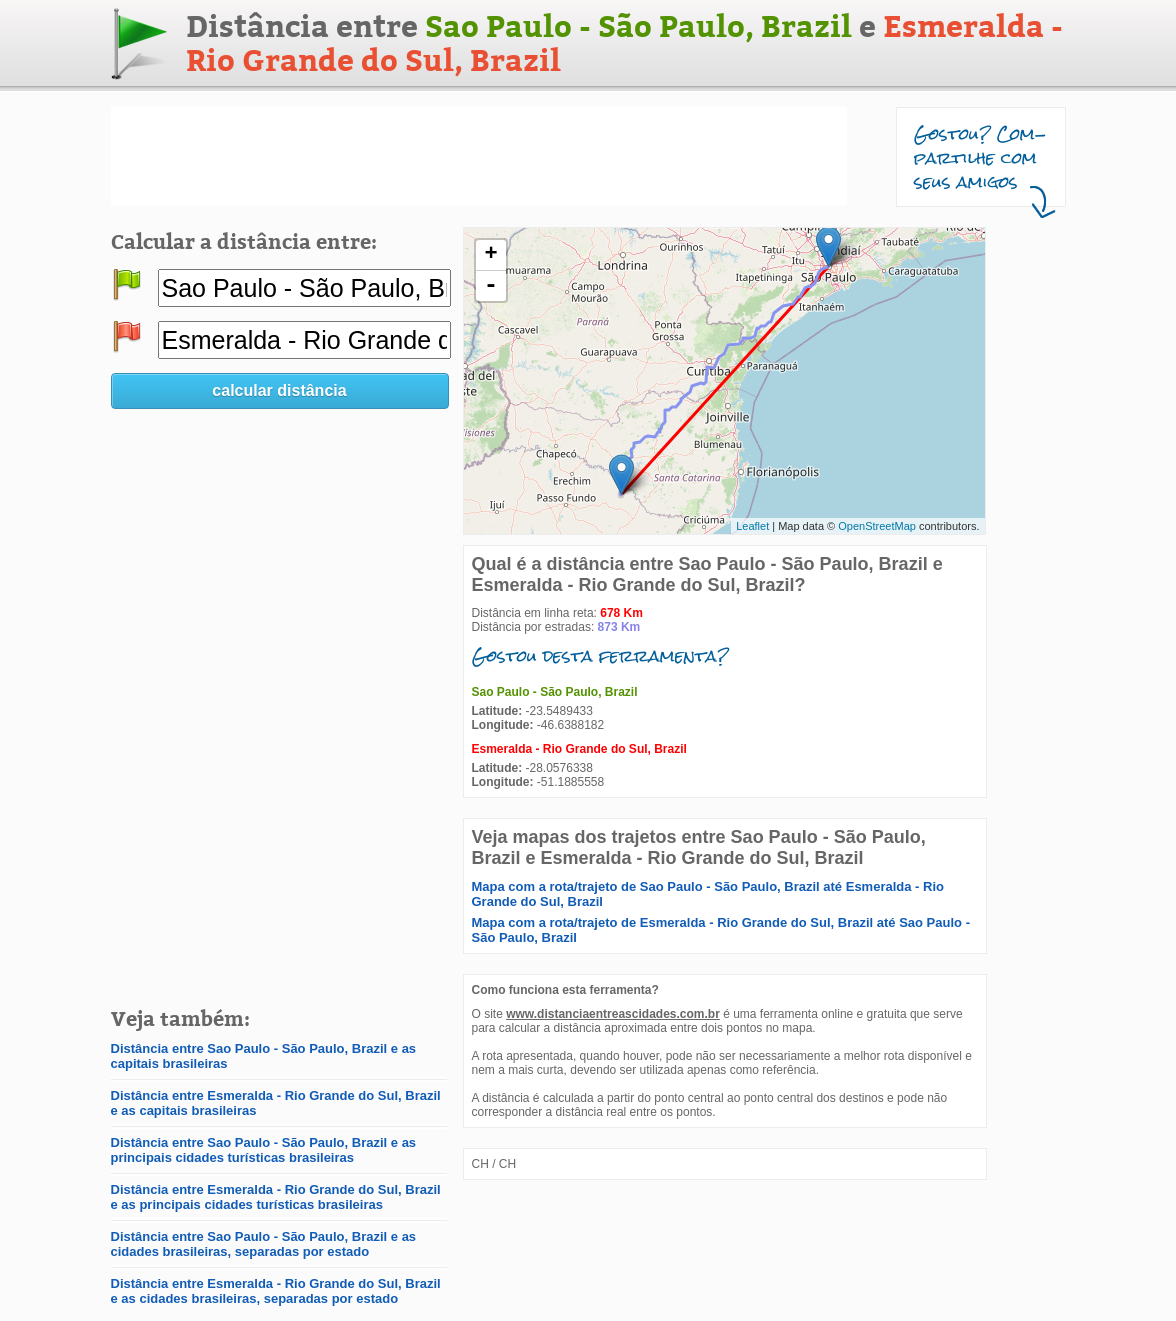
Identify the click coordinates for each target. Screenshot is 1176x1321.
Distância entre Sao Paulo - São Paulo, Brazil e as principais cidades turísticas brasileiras (264, 1150)
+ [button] (490, 255)
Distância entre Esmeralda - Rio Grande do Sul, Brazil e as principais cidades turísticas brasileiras (276, 1197)
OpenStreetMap (877, 526)
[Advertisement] (479, 156)
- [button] (491, 286)
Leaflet (752, 526)
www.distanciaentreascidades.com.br (613, 1014)
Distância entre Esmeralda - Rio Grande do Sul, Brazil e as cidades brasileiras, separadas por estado (276, 1291)
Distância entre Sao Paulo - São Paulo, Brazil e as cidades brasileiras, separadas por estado (264, 1244)
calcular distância (279, 390)
